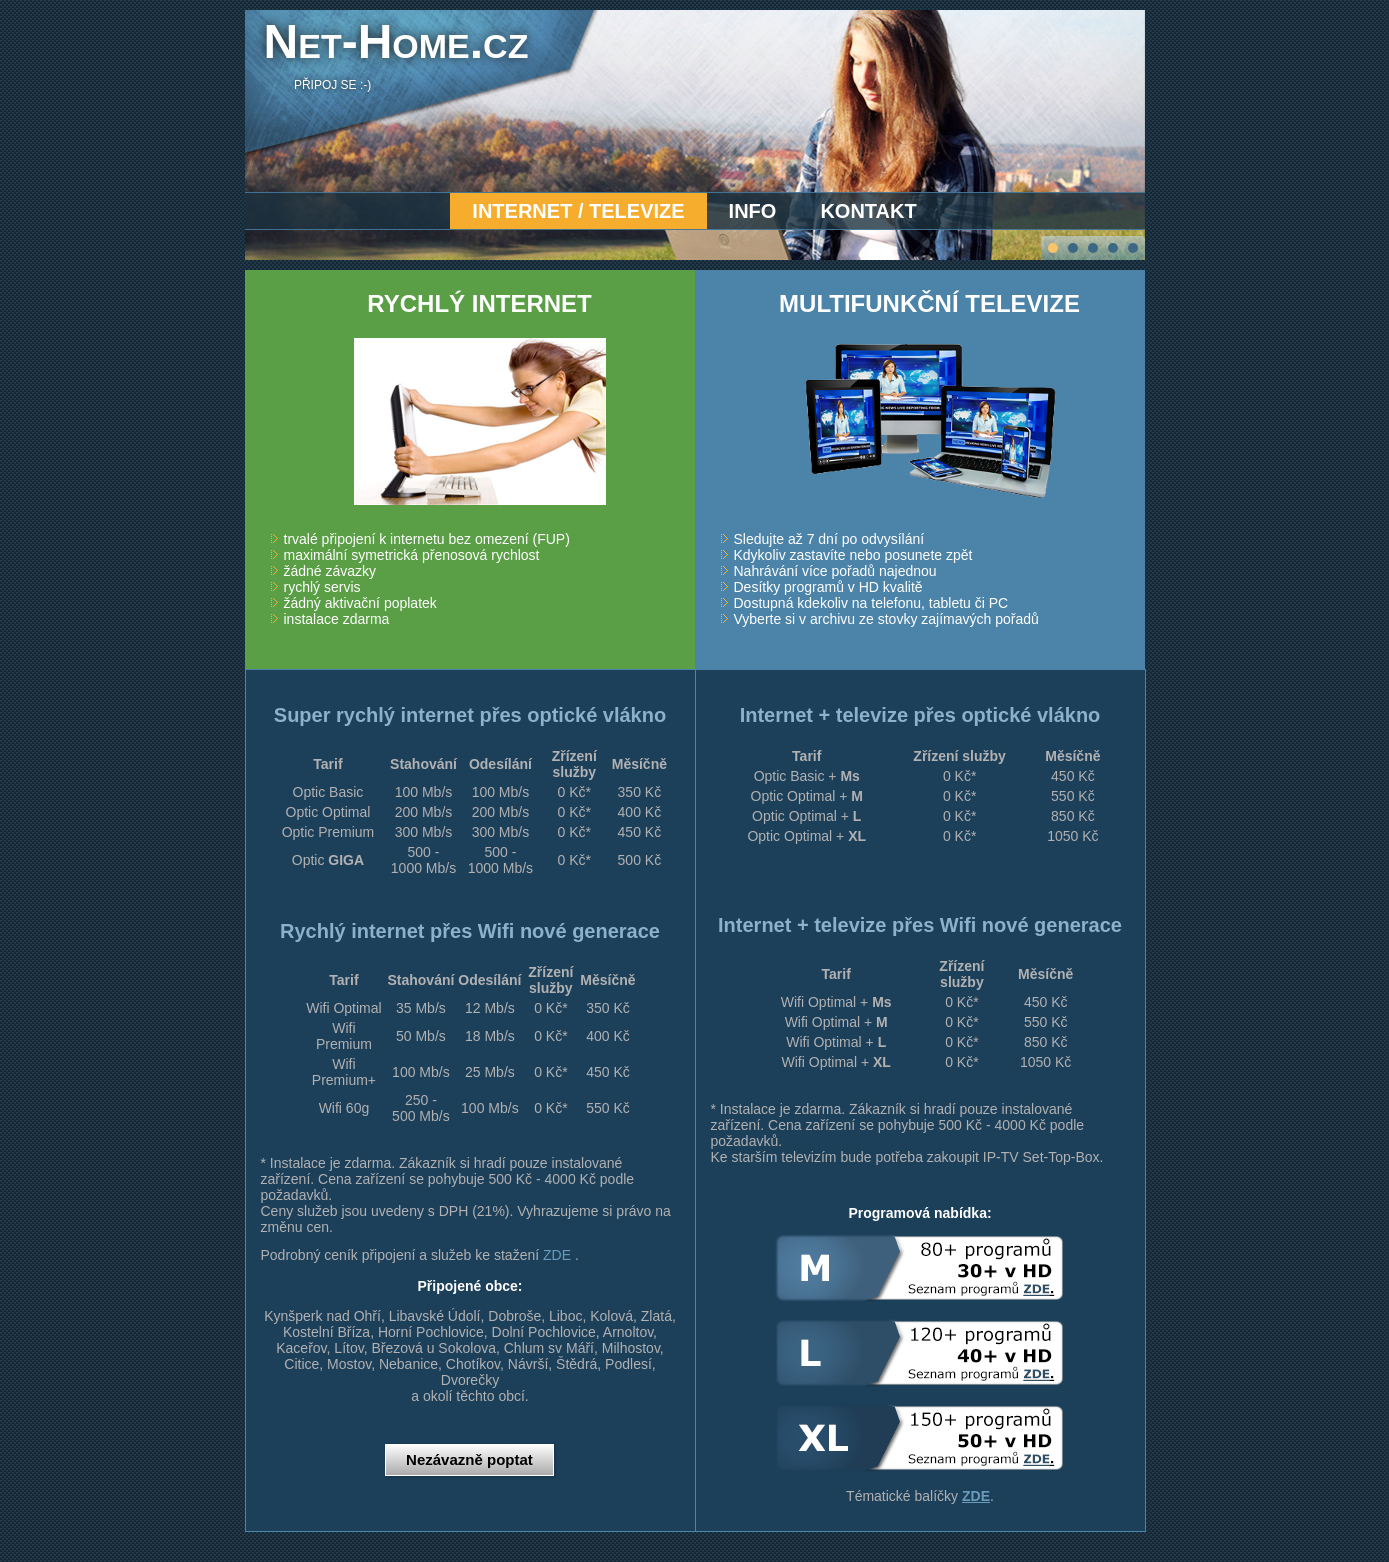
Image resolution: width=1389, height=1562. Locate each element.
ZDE (557, 1255)
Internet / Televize (578, 211)
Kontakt (868, 211)
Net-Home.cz (396, 41)
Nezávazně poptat (469, 1459)
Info (753, 211)
